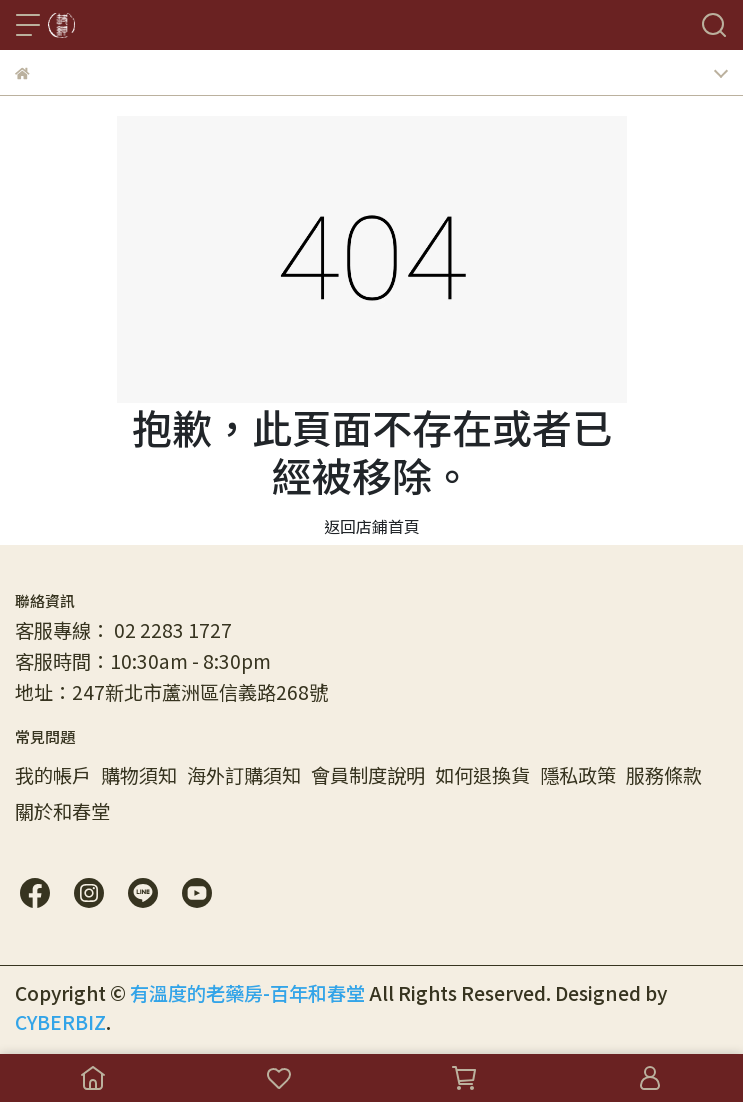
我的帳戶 (53, 775)
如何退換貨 (482, 775)
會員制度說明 (368, 775)
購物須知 (139, 775)
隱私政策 (578, 775)
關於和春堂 (62, 811)
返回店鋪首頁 (372, 526)
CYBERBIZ (60, 1022)
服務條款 (664, 775)
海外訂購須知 (244, 775)
